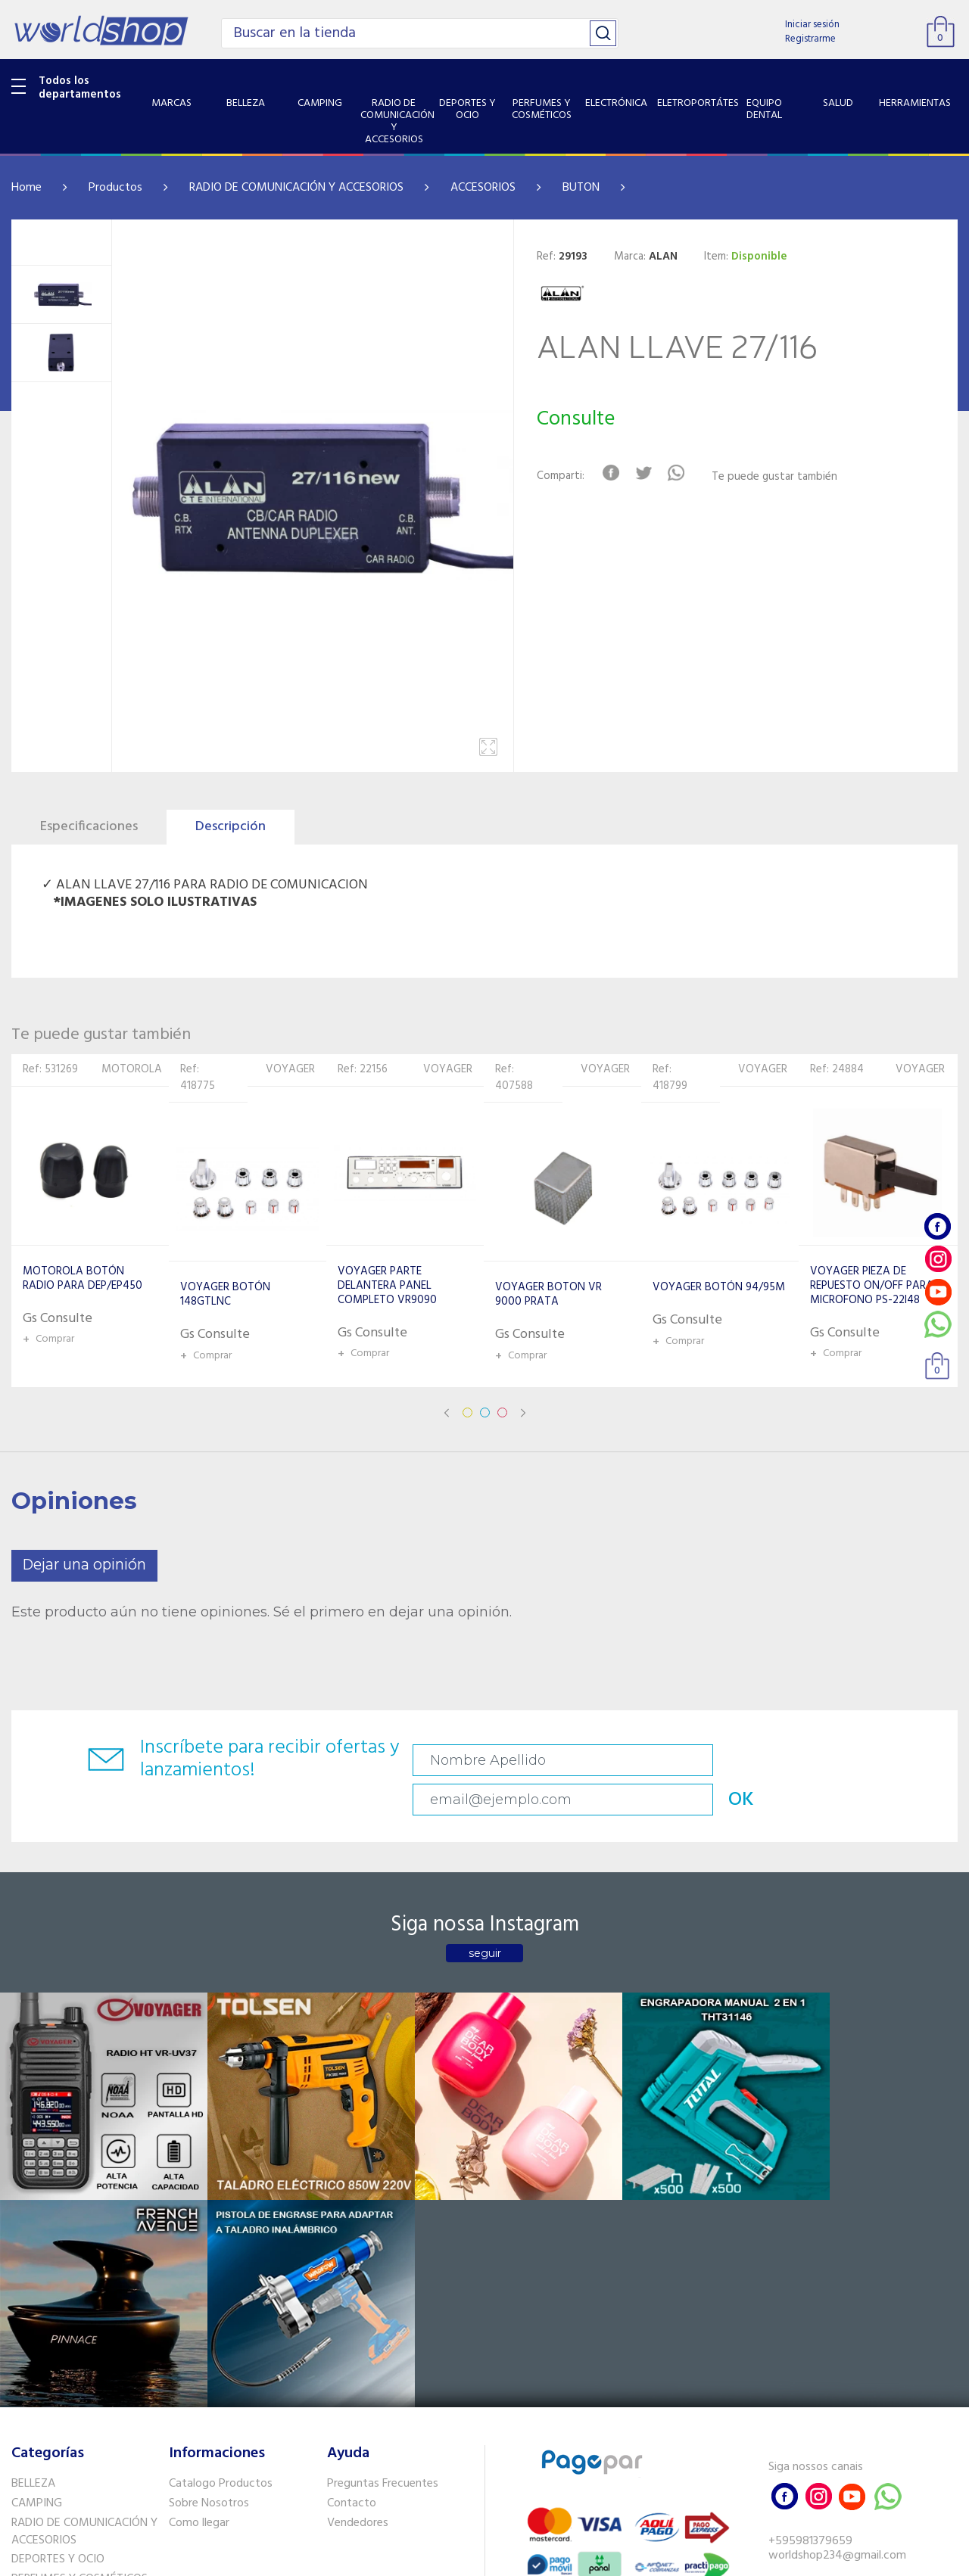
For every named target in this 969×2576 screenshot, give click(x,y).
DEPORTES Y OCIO (57, 2274)
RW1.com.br (536, 2558)
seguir (485, 1920)
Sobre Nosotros (209, 2218)
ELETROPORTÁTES (57, 2333)
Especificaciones (89, 827)
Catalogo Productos (221, 2198)
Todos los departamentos (80, 88)
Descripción (230, 827)
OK (868, 1760)
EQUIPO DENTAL (53, 2353)
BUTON (581, 188)
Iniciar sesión (812, 25)
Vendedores (357, 2238)
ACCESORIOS (483, 188)
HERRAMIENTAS (51, 2391)
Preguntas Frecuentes (382, 2198)
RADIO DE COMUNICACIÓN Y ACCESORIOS (296, 188)
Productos (115, 188)
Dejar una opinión (84, 1565)
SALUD (28, 2372)
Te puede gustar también (782, 477)
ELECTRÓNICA (46, 2313)
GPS (22, 2431)
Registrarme (810, 39)
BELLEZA (33, 2198)
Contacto (351, 2218)
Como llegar (199, 2238)
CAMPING (36, 2218)
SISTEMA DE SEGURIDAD (74, 2411)
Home (26, 188)
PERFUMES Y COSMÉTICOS (79, 2294)
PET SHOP (37, 2450)
